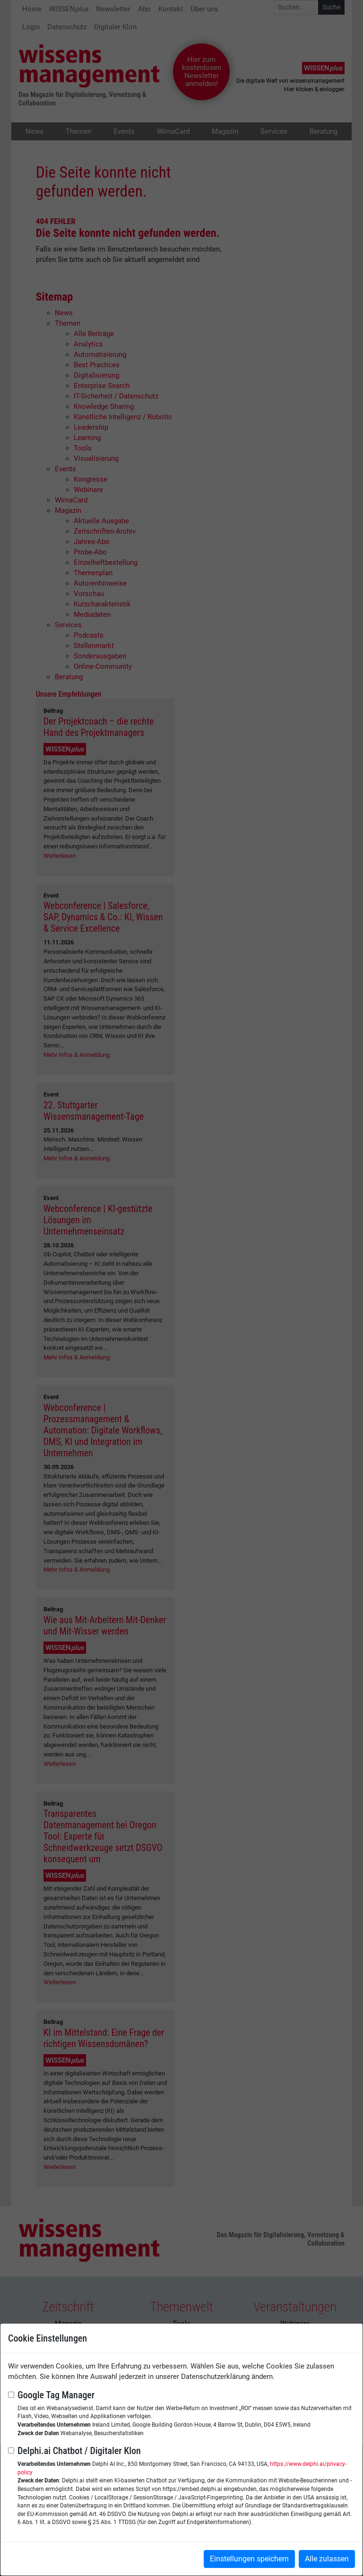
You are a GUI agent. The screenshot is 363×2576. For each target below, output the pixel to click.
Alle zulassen (327, 2558)
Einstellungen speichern (249, 2558)
